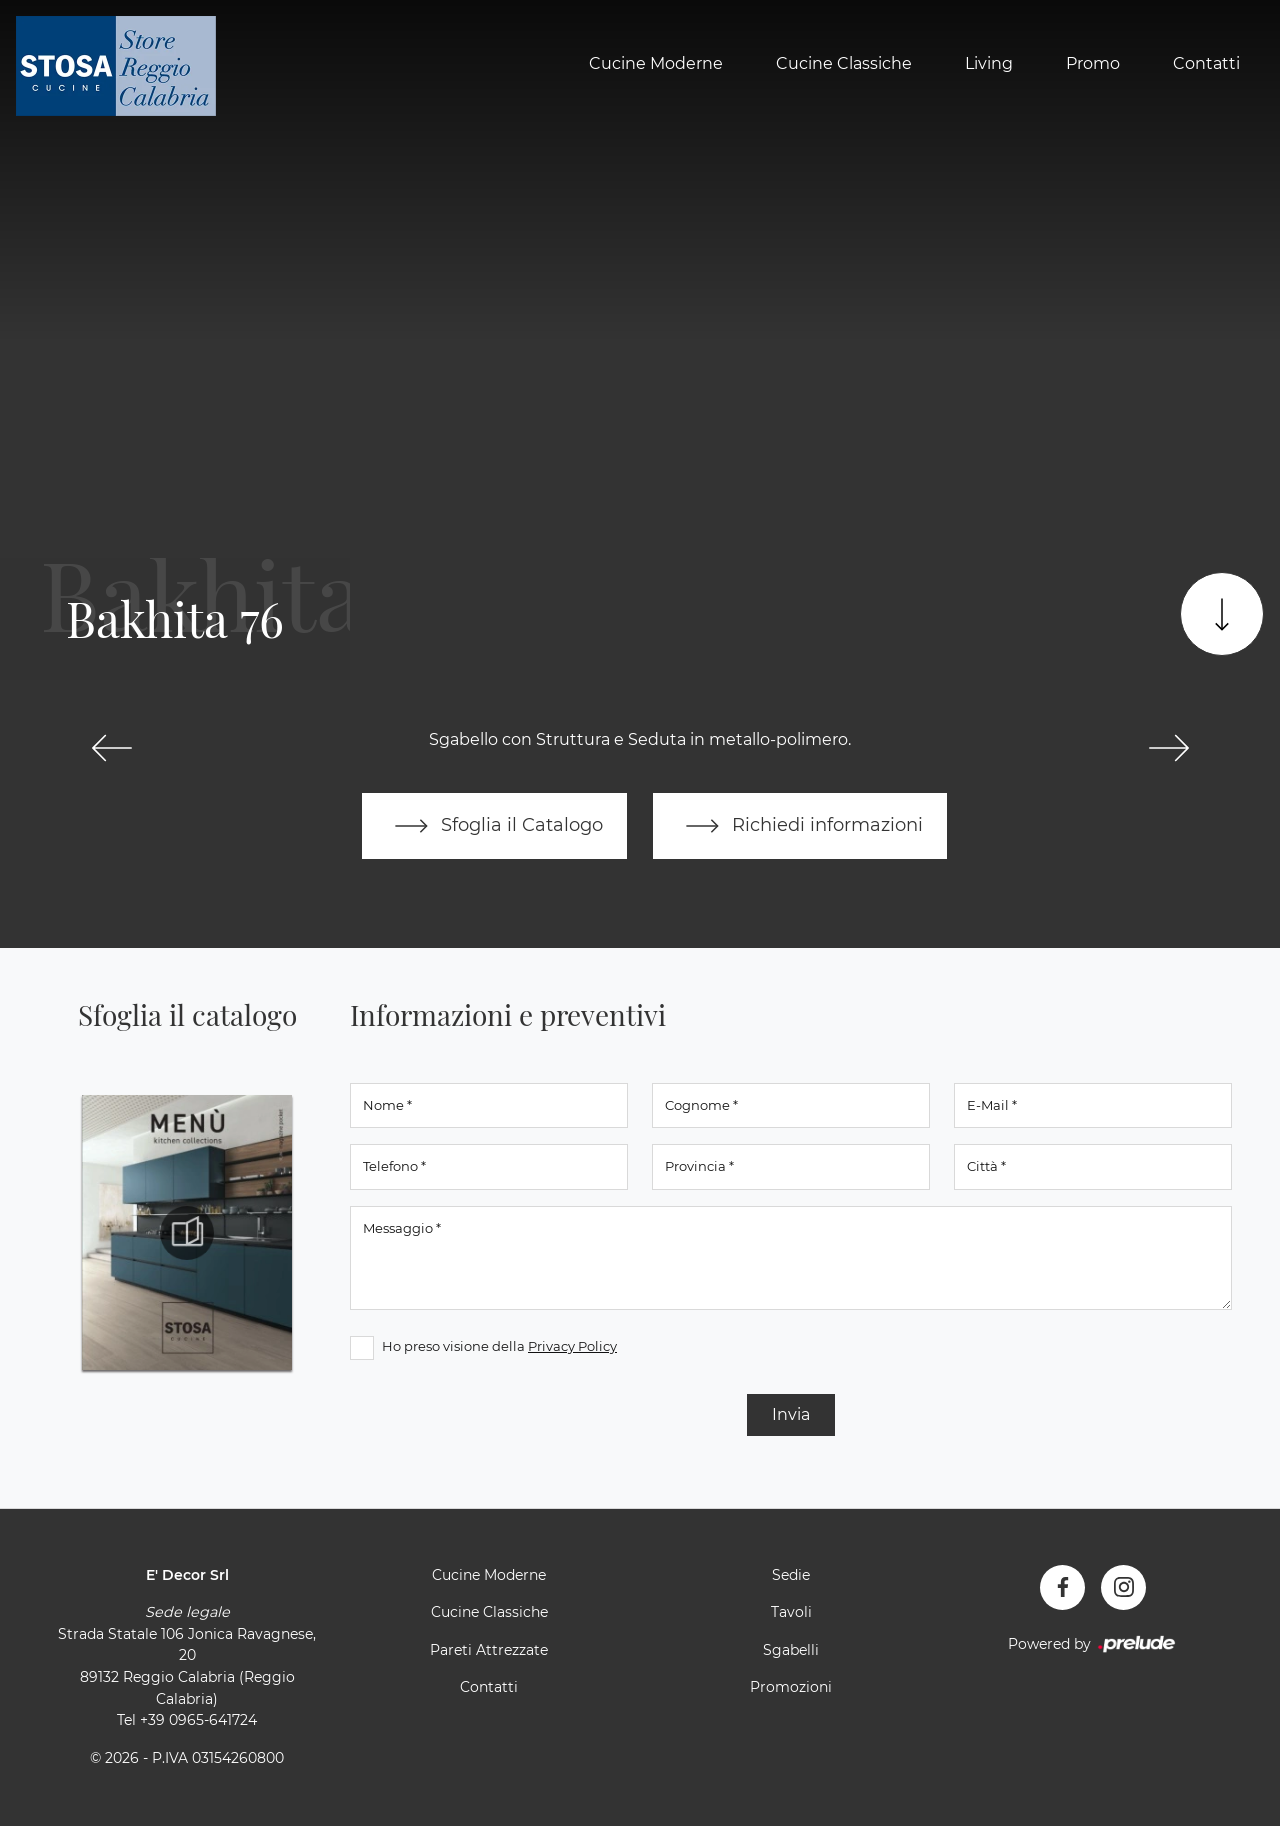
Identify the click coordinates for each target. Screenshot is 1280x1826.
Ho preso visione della (499, 1346)
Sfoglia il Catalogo (494, 826)
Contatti (1206, 63)
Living (989, 63)
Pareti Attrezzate (489, 1650)
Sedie (791, 1575)
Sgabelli (791, 1650)
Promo (1093, 63)
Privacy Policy (572, 1346)
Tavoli (791, 1612)
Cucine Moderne (656, 63)
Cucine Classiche (844, 63)
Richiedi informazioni (800, 826)
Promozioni (791, 1687)
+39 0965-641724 (198, 1720)
